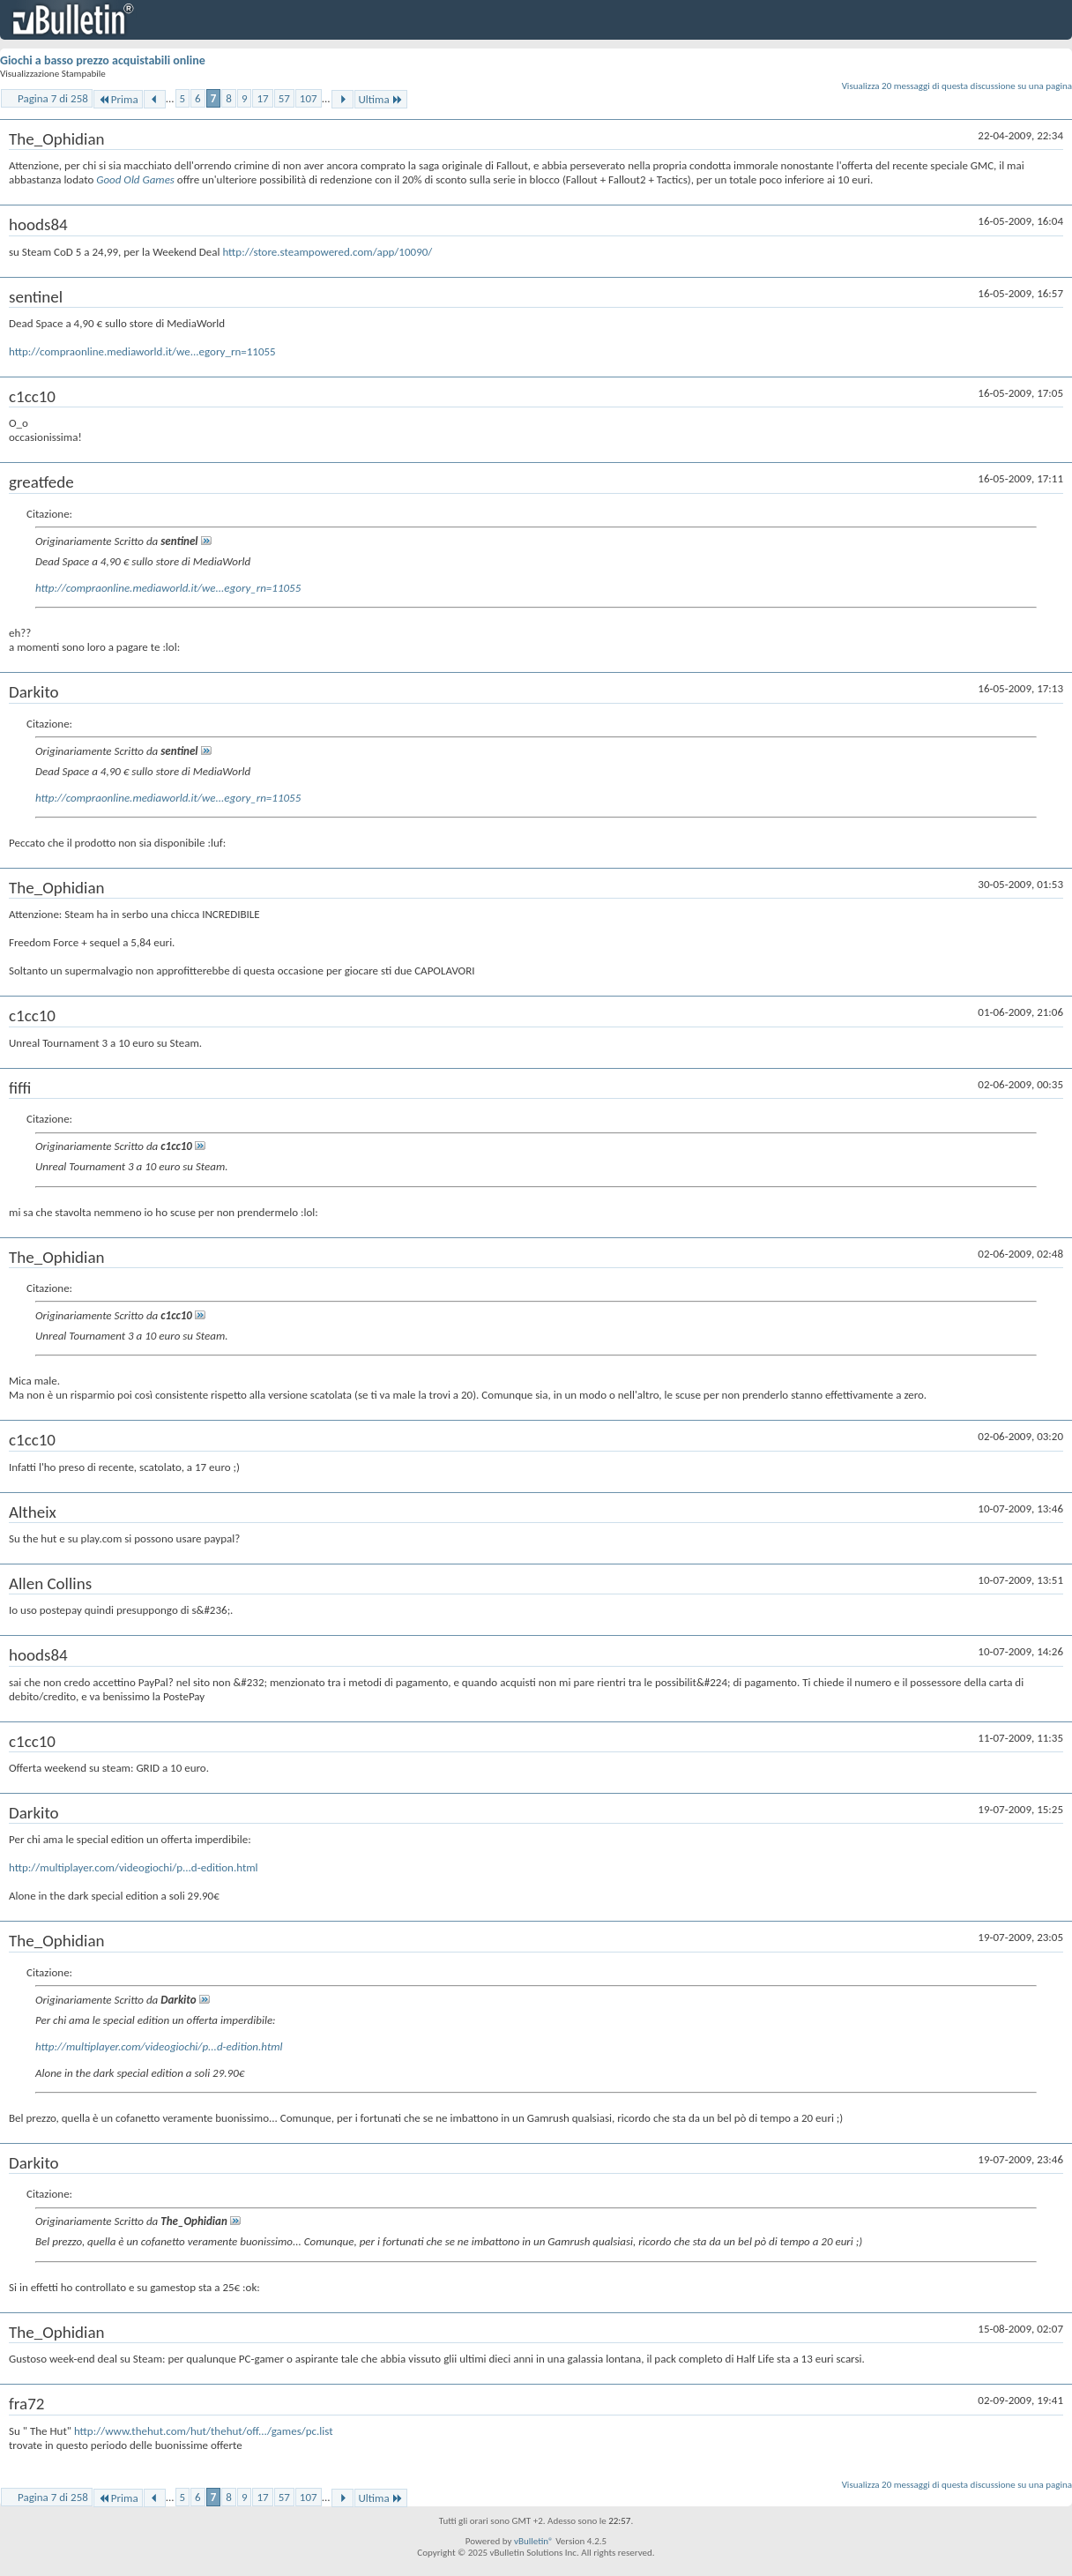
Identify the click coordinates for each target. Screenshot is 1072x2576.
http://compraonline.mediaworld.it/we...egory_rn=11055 (142, 351)
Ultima (381, 99)
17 (262, 98)
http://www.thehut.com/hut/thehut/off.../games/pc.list (203, 2431)
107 (308, 98)
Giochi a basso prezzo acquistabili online (102, 60)
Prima (118, 99)
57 (284, 98)
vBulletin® (534, 2541)
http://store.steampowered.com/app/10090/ (327, 251)
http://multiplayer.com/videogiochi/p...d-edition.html (133, 1867)
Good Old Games (136, 179)
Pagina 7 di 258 (53, 98)
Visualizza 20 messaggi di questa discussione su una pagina (957, 86)
